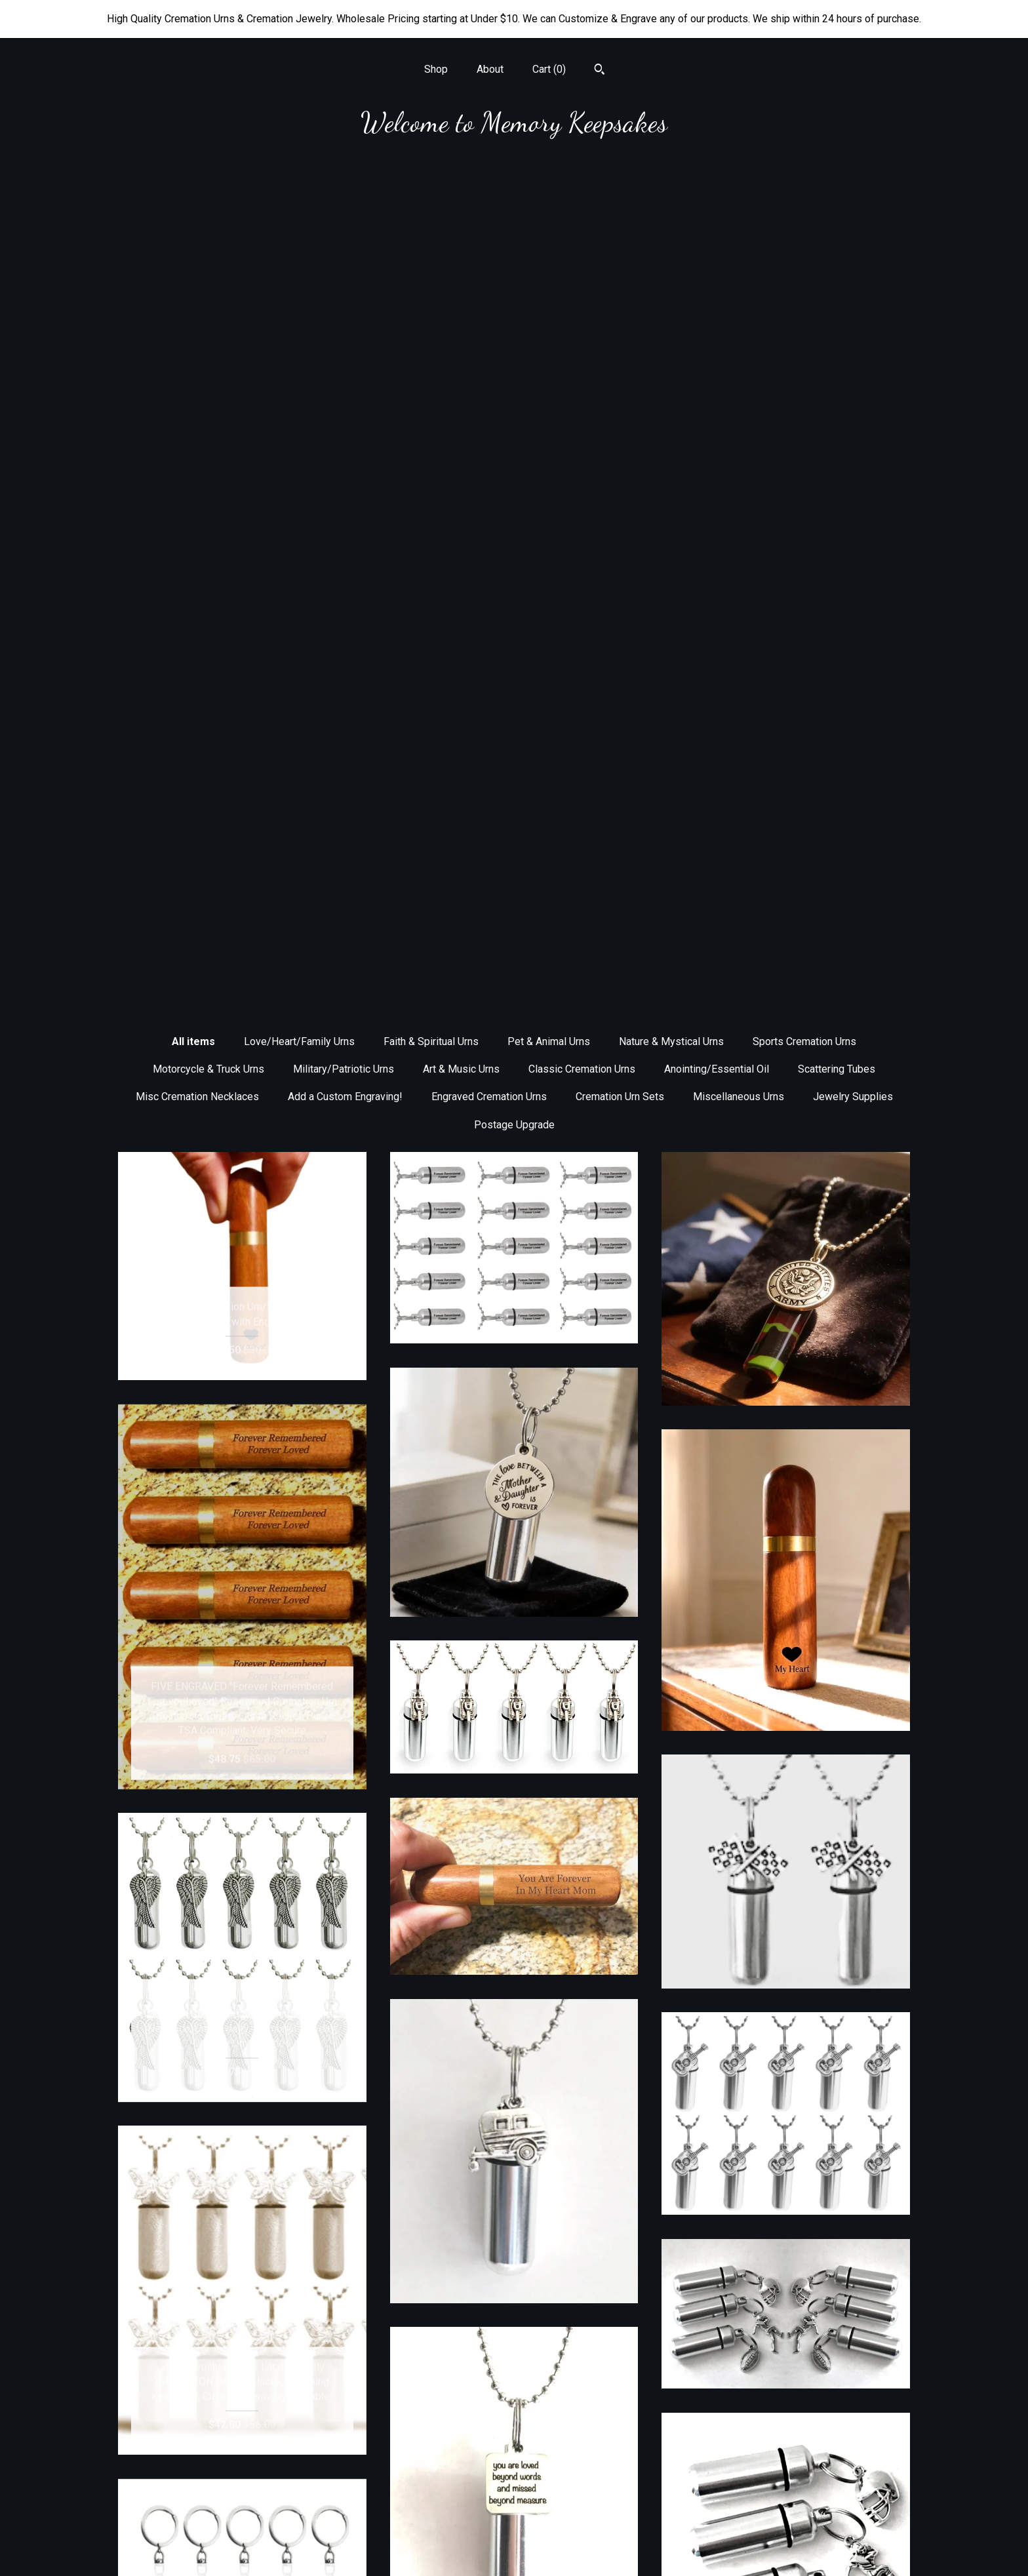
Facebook (513, 2484)
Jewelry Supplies (853, 261)
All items (193, 206)
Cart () (549, 69)
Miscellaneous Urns (738, 261)
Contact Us (242, 2548)
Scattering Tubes (836, 234)
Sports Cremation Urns (804, 206)
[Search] (599, 71)
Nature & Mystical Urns (671, 206)
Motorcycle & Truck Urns (208, 234)
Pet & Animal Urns (548, 206)
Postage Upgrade (514, 289)
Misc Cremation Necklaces (197, 261)
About (490, 69)
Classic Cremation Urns (581, 234)
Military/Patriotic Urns (343, 234)
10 (557, 2358)
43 (593, 2358)
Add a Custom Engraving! (345, 261)
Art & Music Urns (461, 234)
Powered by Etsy (786, 2527)
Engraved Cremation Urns (489, 261)
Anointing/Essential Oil (716, 234)
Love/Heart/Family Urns (299, 206)
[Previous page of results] (386, 2358)
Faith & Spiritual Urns (431, 206)
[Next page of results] (644, 2358)
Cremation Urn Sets (620, 261)
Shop (436, 69)
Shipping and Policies (242, 2527)
